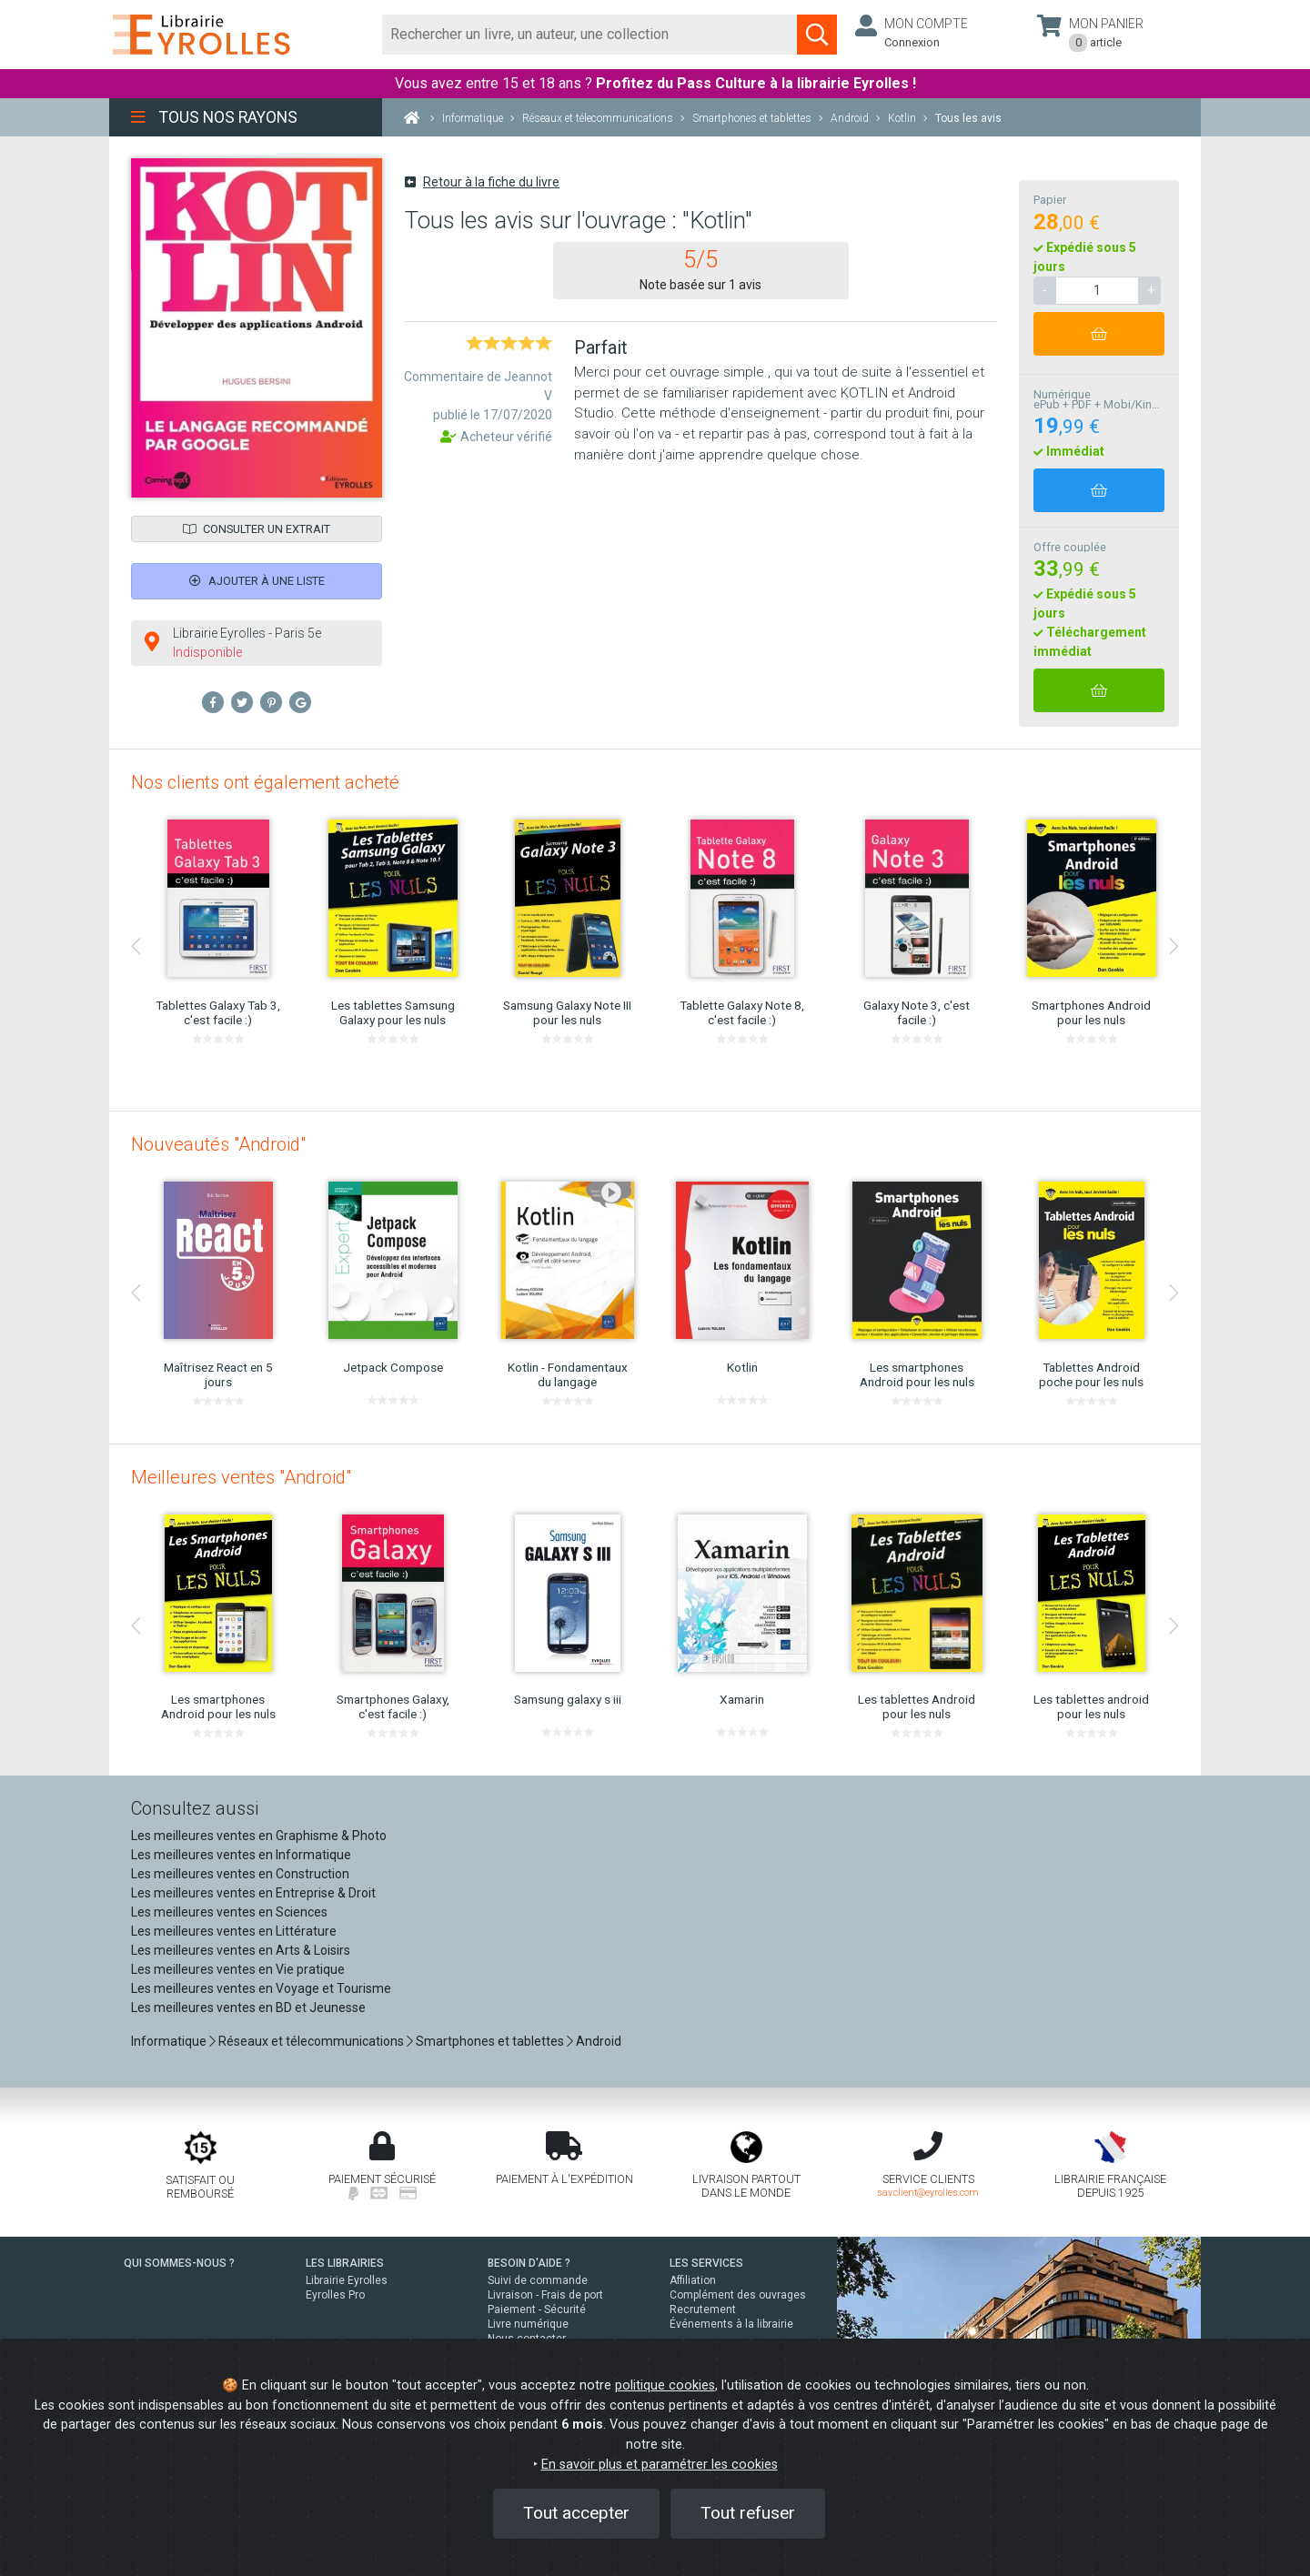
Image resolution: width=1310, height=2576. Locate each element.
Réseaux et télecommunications (311, 2041)
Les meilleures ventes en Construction (240, 1874)
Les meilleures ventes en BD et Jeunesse (248, 2007)
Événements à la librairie (731, 2324)
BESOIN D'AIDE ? (529, 2263)
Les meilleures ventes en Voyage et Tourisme (261, 1988)
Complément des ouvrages (738, 2295)
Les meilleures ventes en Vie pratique (238, 1969)
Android (598, 2041)
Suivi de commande (538, 2280)
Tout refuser (747, 2512)
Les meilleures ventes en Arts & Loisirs (240, 1950)
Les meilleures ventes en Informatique (241, 1854)
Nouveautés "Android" (218, 1144)
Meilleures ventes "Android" (241, 1477)
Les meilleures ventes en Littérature (234, 1931)
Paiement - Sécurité (537, 2309)
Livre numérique (528, 2324)
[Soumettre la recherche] (817, 35)
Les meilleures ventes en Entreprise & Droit (253, 1893)
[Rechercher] (590, 35)
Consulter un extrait (256, 529)
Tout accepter (576, 2512)
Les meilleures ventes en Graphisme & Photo (259, 1835)
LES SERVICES (706, 2263)
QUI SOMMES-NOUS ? (179, 2263)
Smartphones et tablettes (490, 2041)
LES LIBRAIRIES (345, 2263)
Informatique (169, 2041)
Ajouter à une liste (257, 581)
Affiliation (693, 2280)
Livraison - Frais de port (545, 2295)
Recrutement (703, 2309)
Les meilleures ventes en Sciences (229, 1912)
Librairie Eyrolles (347, 2280)
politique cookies (665, 2385)
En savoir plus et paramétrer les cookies (659, 2464)
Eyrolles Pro (335, 2295)
